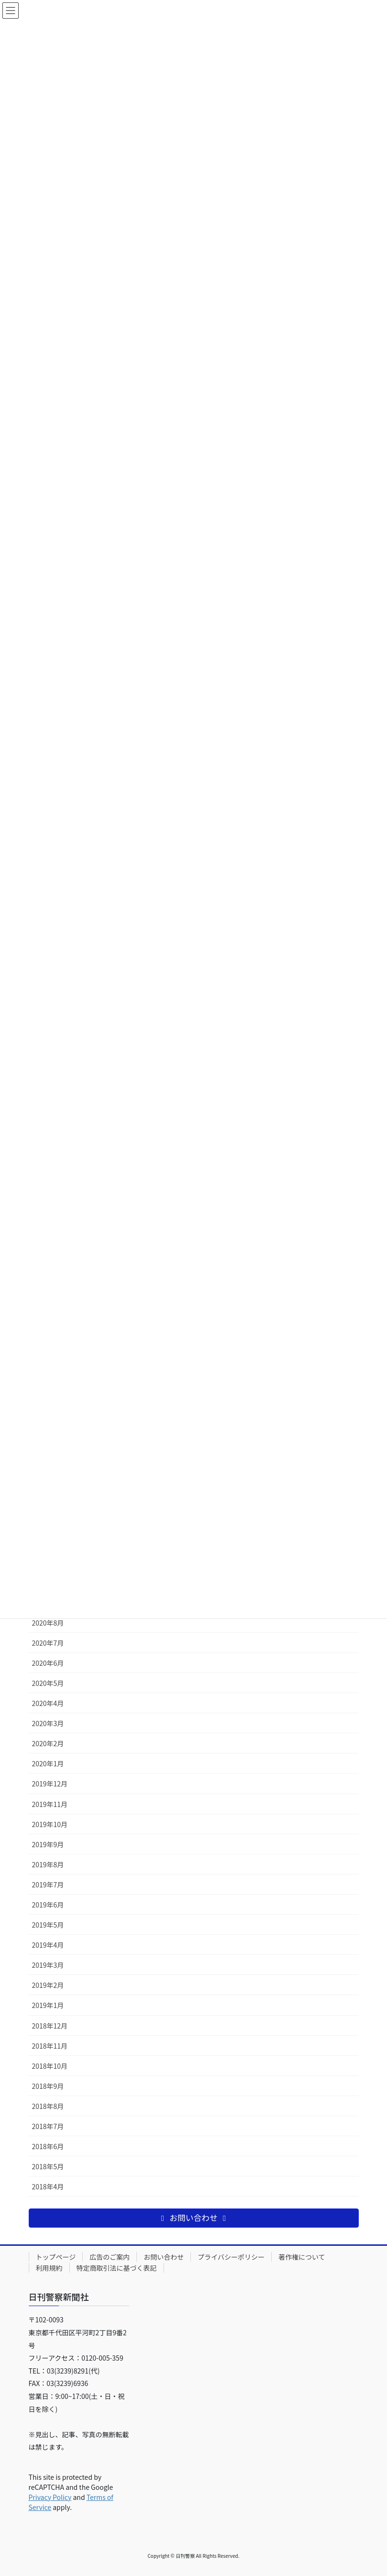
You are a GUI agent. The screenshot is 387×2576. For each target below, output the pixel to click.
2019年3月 (48, 1965)
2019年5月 (48, 1924)
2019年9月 (48, 1844)
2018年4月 (48, 2186)
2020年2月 (48, 1743)
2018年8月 (48, 2106)
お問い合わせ (164, 2257)
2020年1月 (48, 1763)
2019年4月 (48, 1945)
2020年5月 (48, 1683)
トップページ (56, 2257)
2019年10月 (50, 1824)
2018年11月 (50, 2046)
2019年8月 (48, 1864)
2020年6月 (48, 1663)
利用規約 (49, 2268)
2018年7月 (48, 2126)
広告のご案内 (109, 2257)
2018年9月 (48, 2086)
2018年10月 (50, 2066)
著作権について (301, 2257)
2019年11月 (50, 1804)
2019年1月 (48, 2005)
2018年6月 (48, 2146)
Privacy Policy (50, 2497)
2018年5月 (48, 2166)
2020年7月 (48, 1643)
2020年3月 (48, 1723)
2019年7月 (48, 1884)
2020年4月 (48, 1703)
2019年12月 (50, 1783)
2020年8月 (48, 1623)
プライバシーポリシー (231, 2257)
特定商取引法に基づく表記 (117, 2268)
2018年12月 (50, 2025)
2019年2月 (48, 1985)
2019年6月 (48, 1904)
